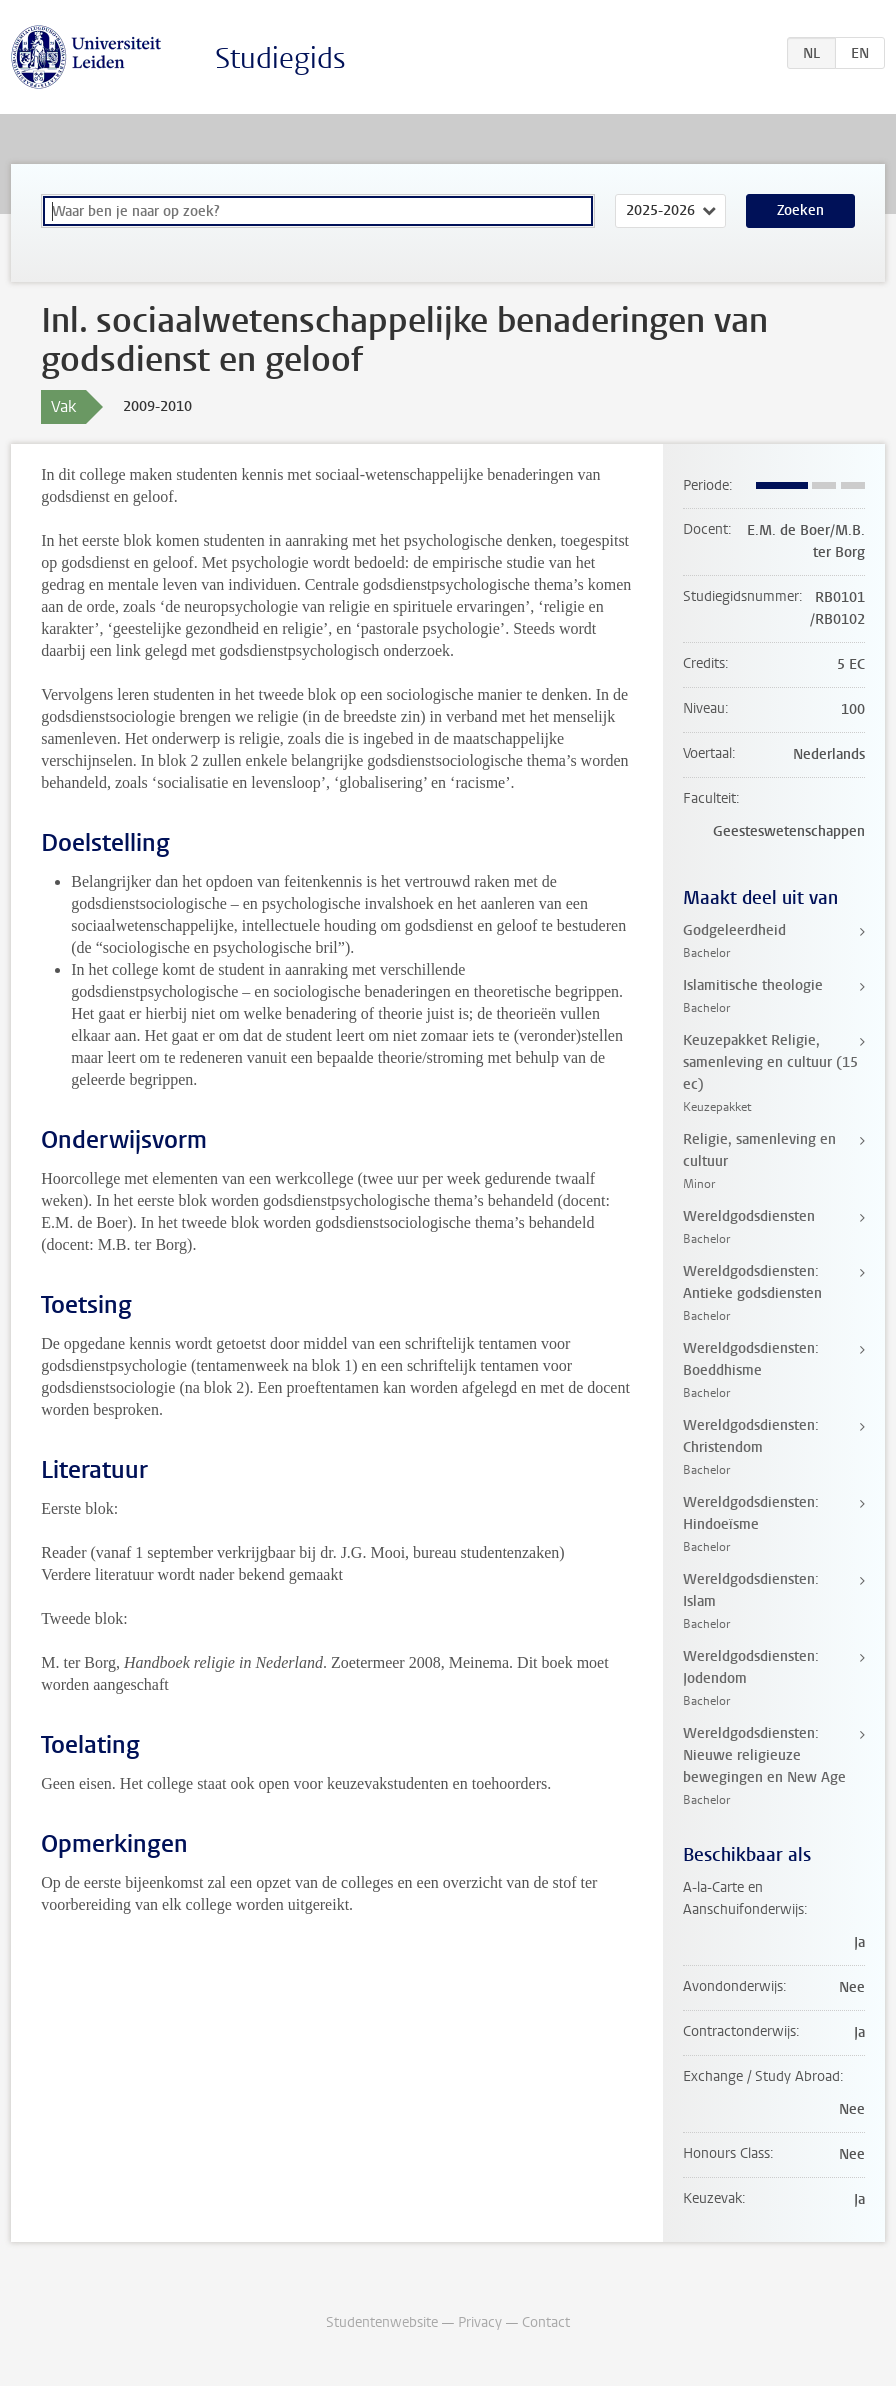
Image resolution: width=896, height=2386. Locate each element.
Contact (546, 2322)
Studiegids (280, 58)
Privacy (480, 2322)
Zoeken (800, 210)
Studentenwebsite (382, 2322)
